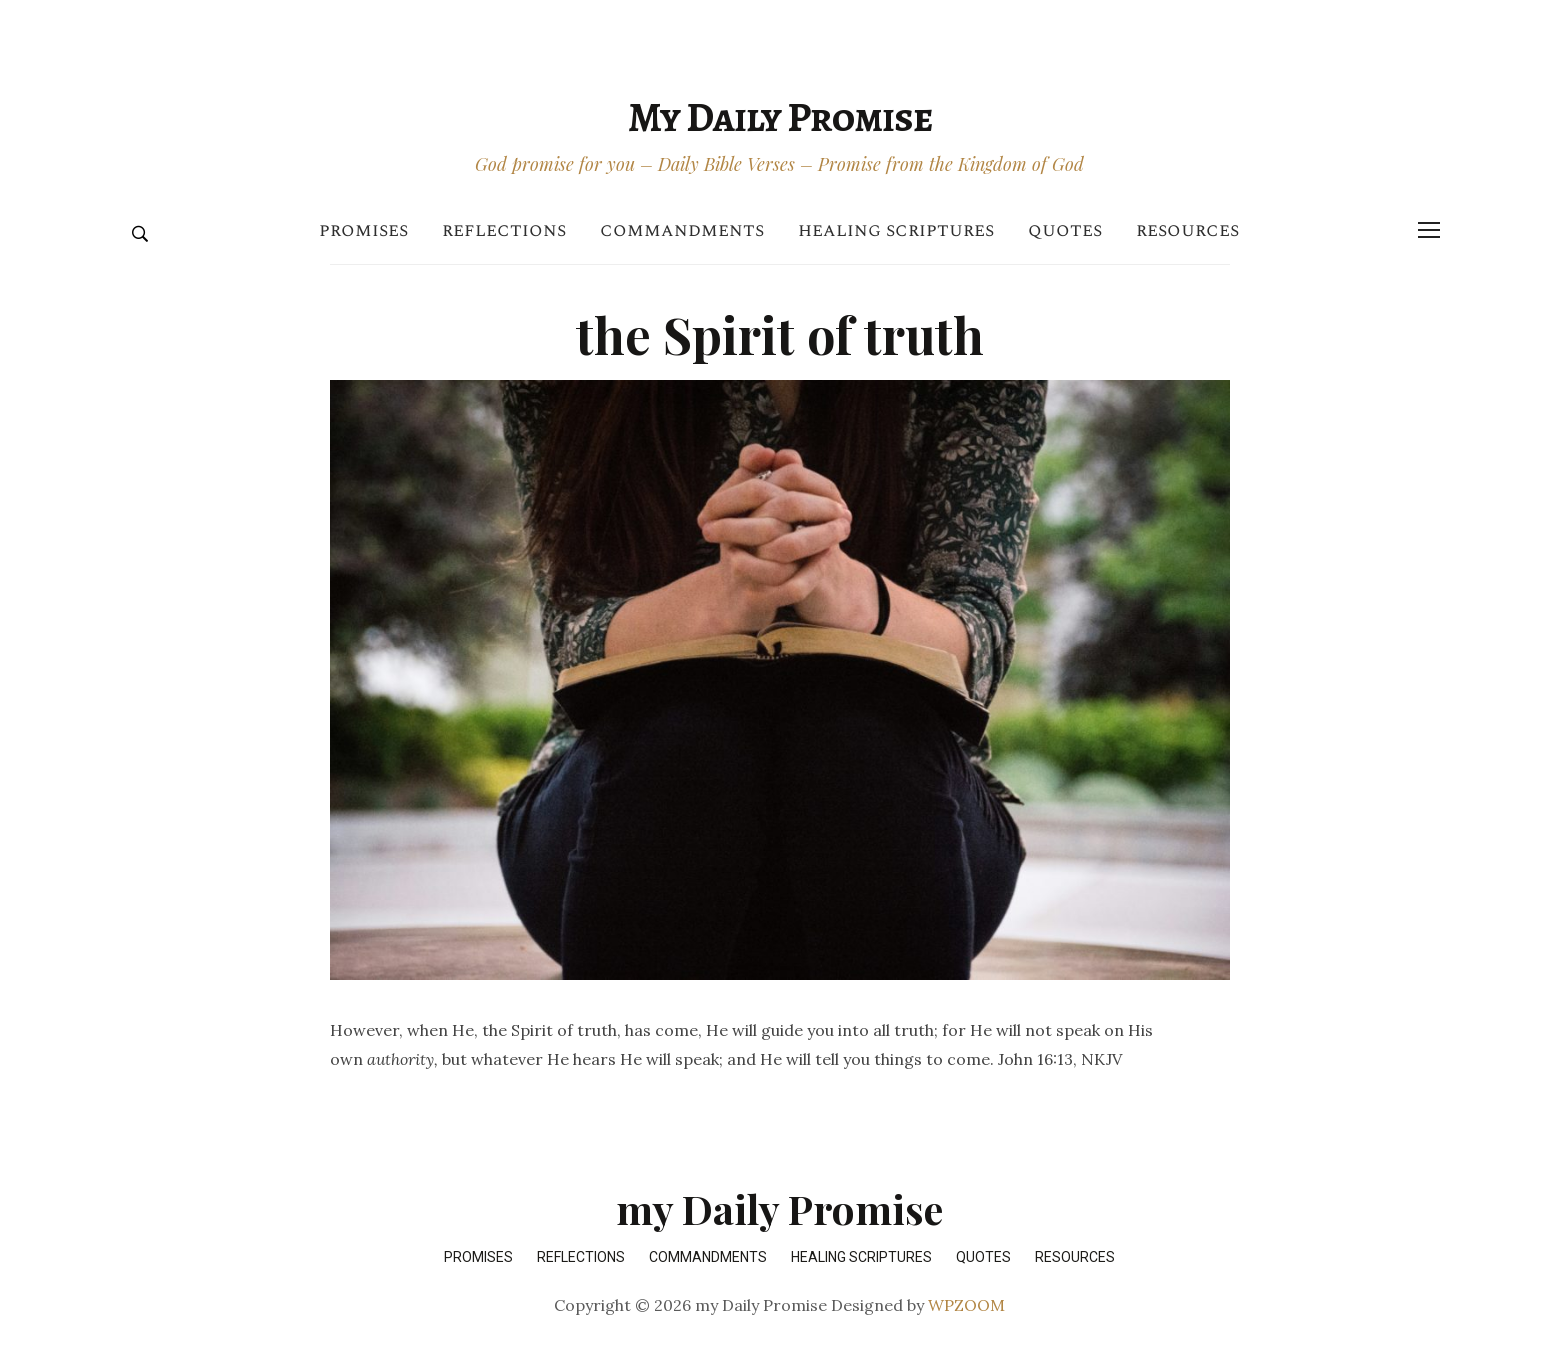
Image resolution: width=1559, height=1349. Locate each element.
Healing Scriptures (896, 230)
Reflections (504, 230)
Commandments (682, 230)
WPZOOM (966, 1305)
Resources (1187, 230)
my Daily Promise (780, 117)
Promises (363, 230)
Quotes (1065, 230)
